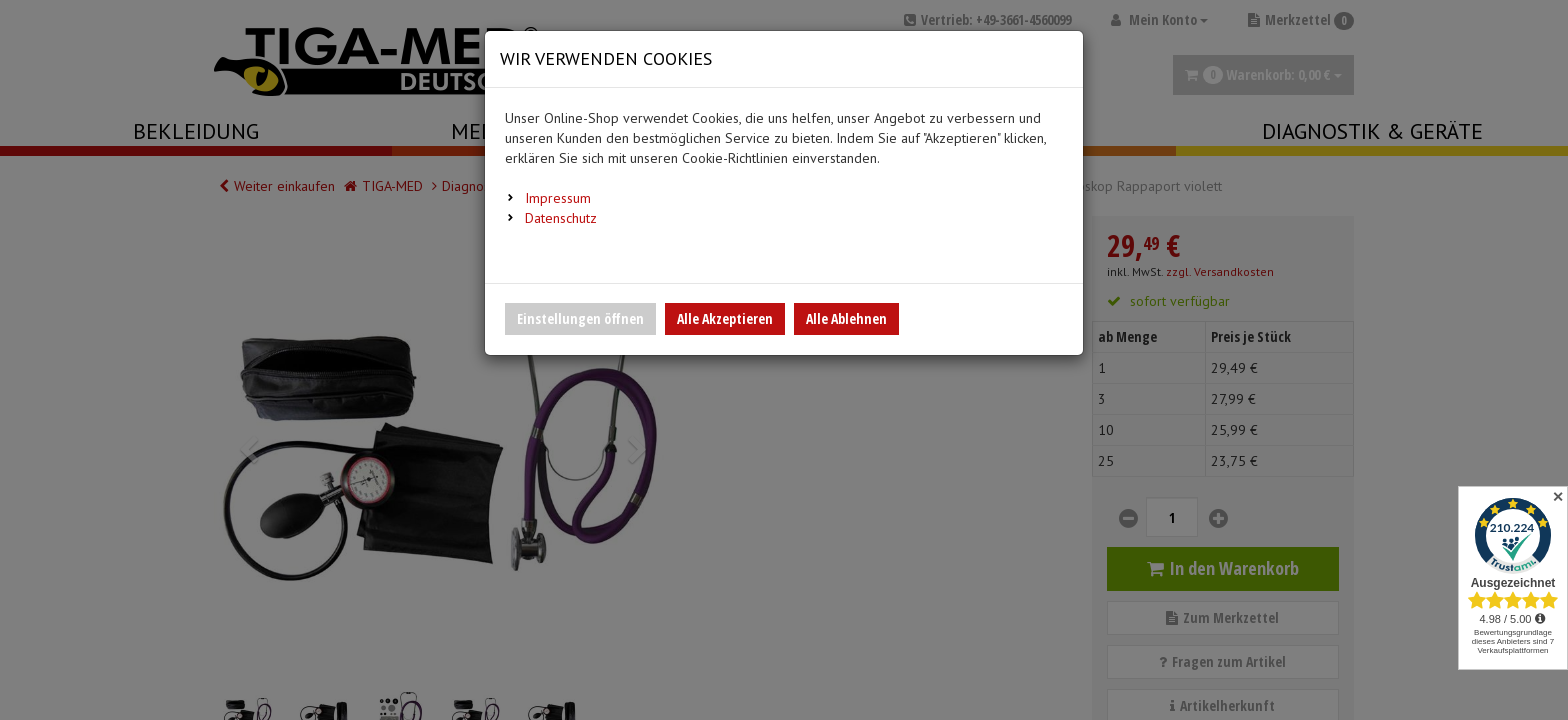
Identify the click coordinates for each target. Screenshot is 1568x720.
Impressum (558, 198)
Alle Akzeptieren (725, 318)
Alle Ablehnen (846, 318)
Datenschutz (561, 218)
